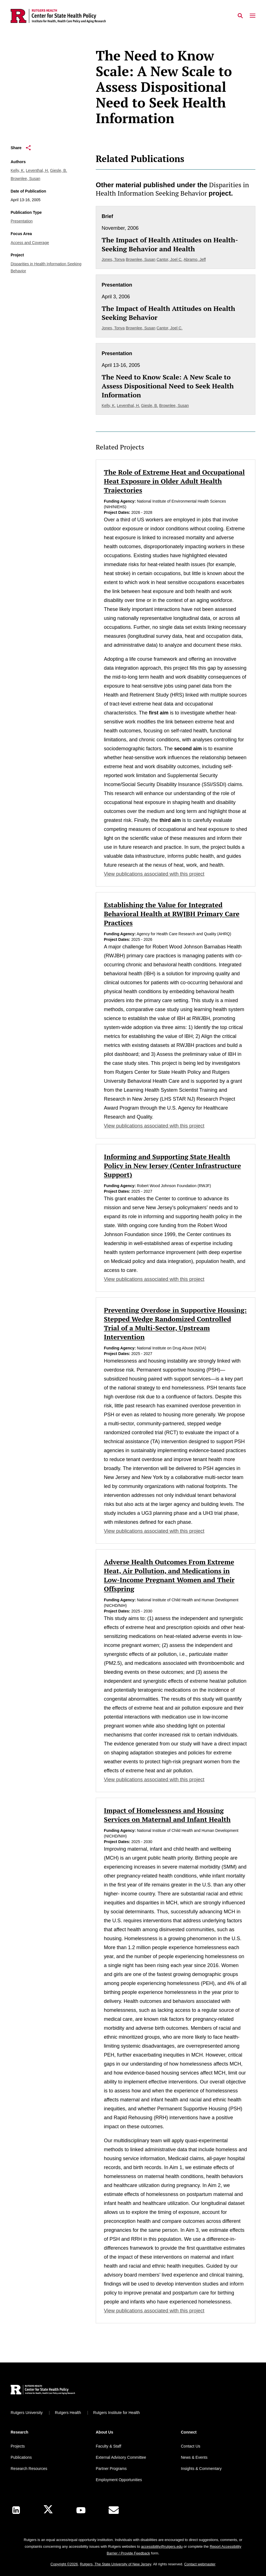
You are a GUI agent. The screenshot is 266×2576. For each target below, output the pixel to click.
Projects (18, 2446)
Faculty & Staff (108, 2446)
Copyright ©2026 (64, 2564)
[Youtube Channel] (80, 2510)
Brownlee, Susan (25, 178)
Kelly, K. (18, 170)
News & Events (194, 2457)
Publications (21, 2457)
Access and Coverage (30, 242)
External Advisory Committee (121, 2457)
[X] (48, 2510)
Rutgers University (27, 2412)
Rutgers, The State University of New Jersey (115, 2564)
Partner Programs (111, 2468)
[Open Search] (240, 16)
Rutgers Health (68, 2412)
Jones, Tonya (113, 259)
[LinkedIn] (16, 2510)
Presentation (22, 221)
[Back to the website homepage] (58, 16)
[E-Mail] (114, 2510)
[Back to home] (48, 2390)
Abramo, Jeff (195, 259)
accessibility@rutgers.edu (162, 2546)
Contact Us (190, 2446)
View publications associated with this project (154, 874)
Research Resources (29, 2468)
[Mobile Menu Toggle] (252, 16)
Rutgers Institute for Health (116, 2412)
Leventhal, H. (37, 170)
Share (21, 147)
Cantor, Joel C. (170, 259)
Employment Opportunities (119, 2479)
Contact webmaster (200, 2564)
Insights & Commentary (201, 2468)
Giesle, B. (58, 170)
